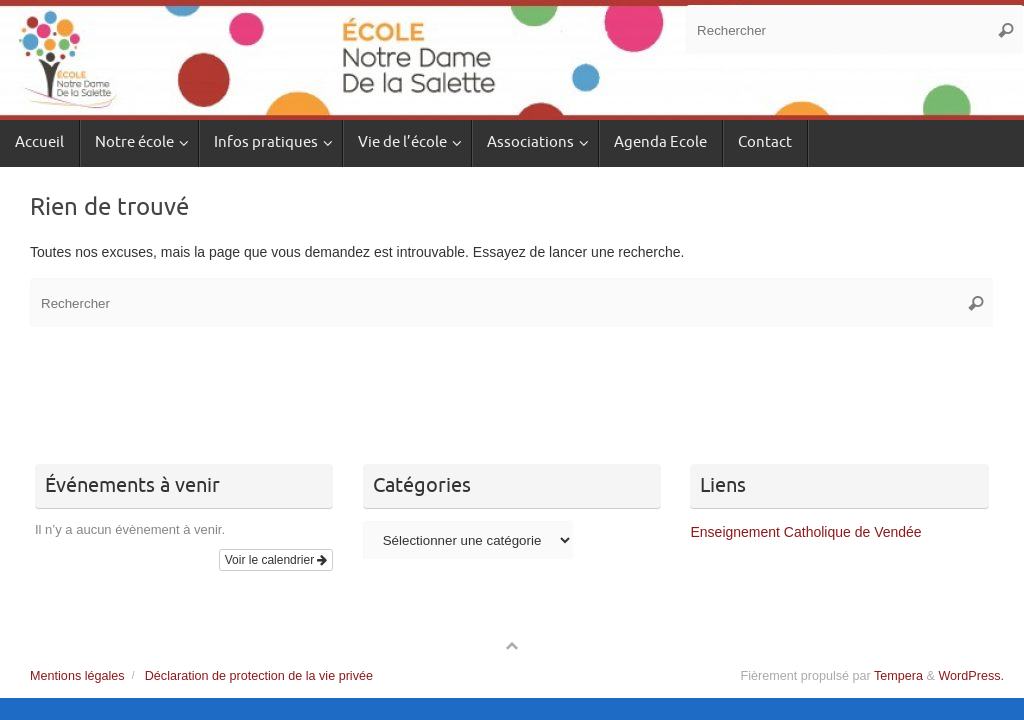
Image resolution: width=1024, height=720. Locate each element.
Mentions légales (77, 676)
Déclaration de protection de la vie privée (259, 676)
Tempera (898, 676)
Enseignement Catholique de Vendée (805, 532)
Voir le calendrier (276, 560)
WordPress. (971, 676)
